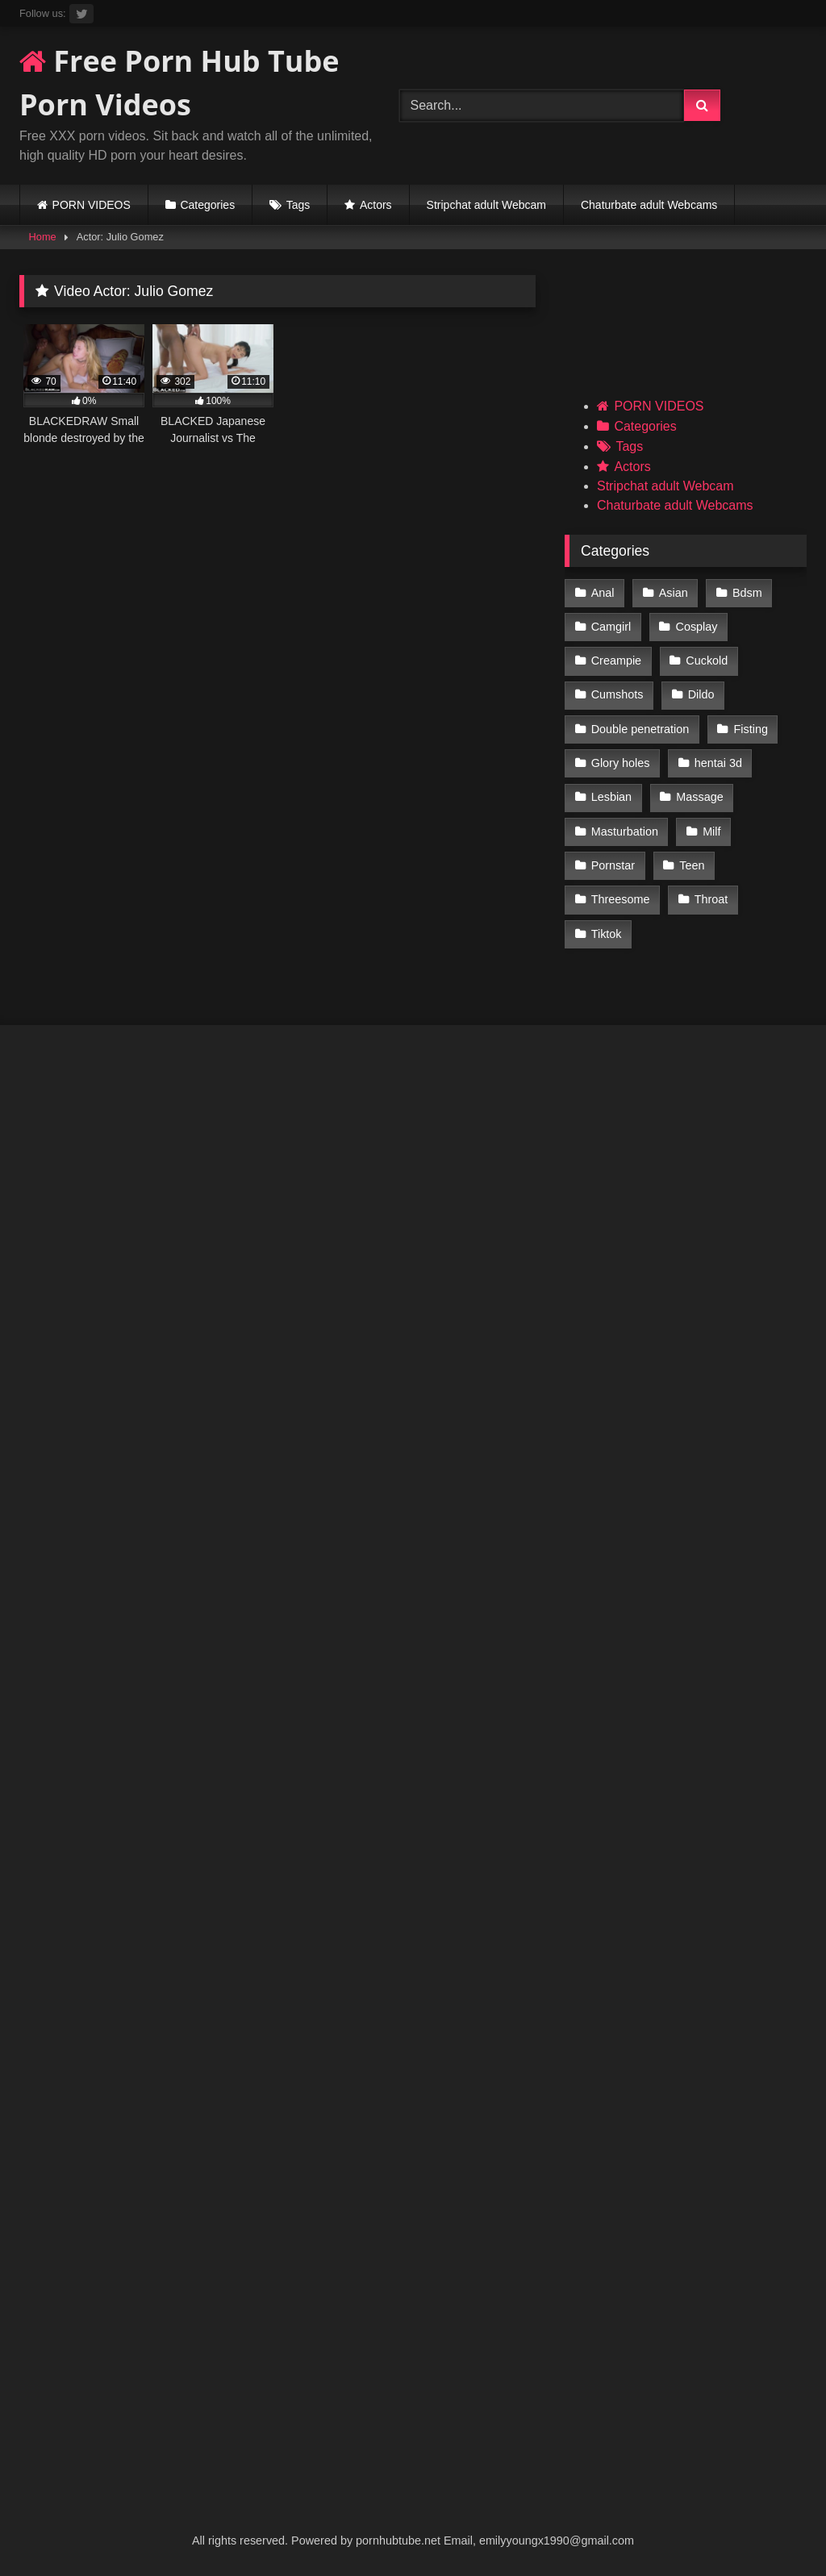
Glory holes (620, 763)
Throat (711, 899)
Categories (207, 204)
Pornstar (613, 865)
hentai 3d (718, 763)
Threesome (620, 899)
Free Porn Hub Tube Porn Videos (179, 82)
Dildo (701, 694)
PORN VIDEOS (91, 204)
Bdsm (747, 592)
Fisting (751, 729)
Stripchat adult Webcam (486, 204)
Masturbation (624, 831)
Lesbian (611, 796)
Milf (711, 831)
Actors (376, 204)
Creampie (616, 660)
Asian (673, 592)
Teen (691, 865)
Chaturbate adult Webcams (649, 204)
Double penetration (640, 729)
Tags (298, 204)
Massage (699, 796)
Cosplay (697, 626)
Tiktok (606, 933)
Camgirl (611, 626)
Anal (603, 592)
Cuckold (707, 660)
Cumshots (617, 694)
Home (42, 237)
